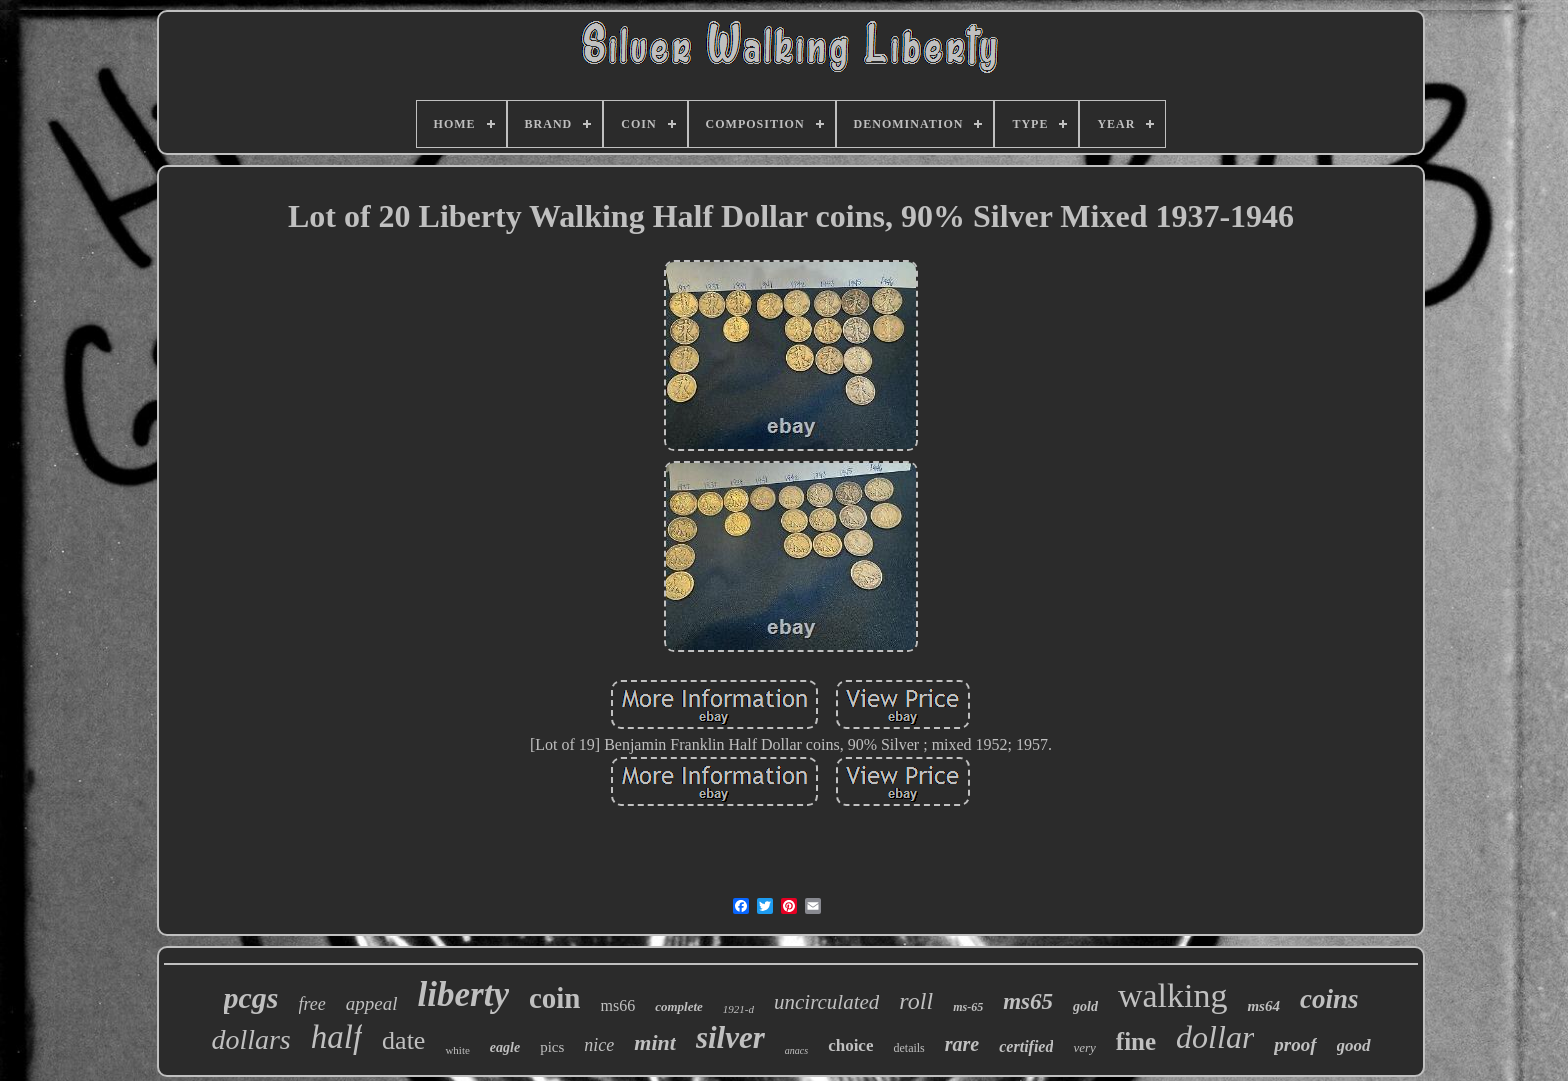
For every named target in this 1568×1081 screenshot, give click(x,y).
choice (850, 1045)
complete (679, 1006)
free (312, 1004)
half (336, 1037)
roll (916, 1001)
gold (1085, 1006)
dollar (1215, 1037)
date (403, 1040)
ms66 (618, 1005)
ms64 (1263, 1006)
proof (1295, 1044)
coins (1329, 999)
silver (730, 1037)
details (908, 1048)
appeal (372, 1003)
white (457, 1050)
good (1354, 1045)
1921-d (738, 1009)
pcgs (251, 997)
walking (1173, 995)
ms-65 (968, 1007)
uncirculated (826, 1002)
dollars (250, 1039)
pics (552, 1047)
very (1084, 1047)
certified (1026, 1046)
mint (655, 1042)
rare (962, 1044)
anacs (796, 1050)
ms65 (1028, 1001)
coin (555, 998)
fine (1136, 1041)
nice (599, 1045)
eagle (505, 1047)
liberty (463, 994)
